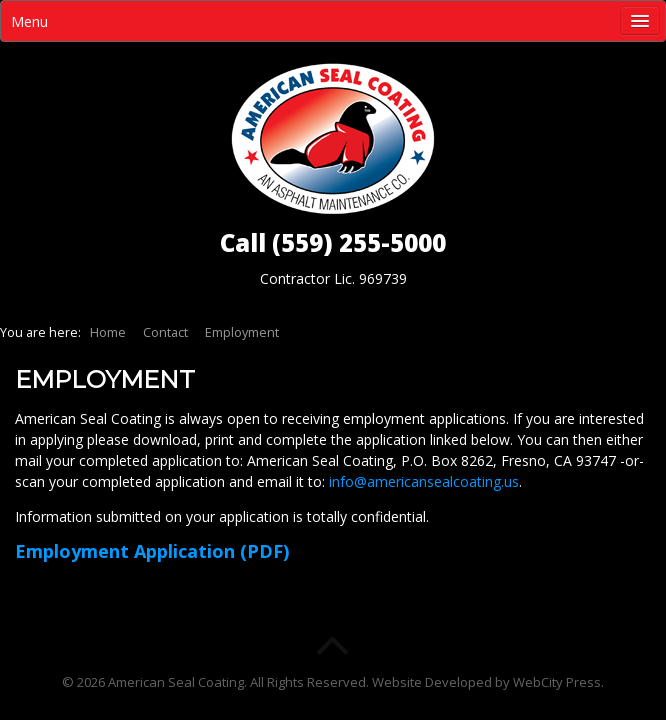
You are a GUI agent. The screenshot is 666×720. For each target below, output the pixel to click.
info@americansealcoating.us (424, 481)
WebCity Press (557, 682)
